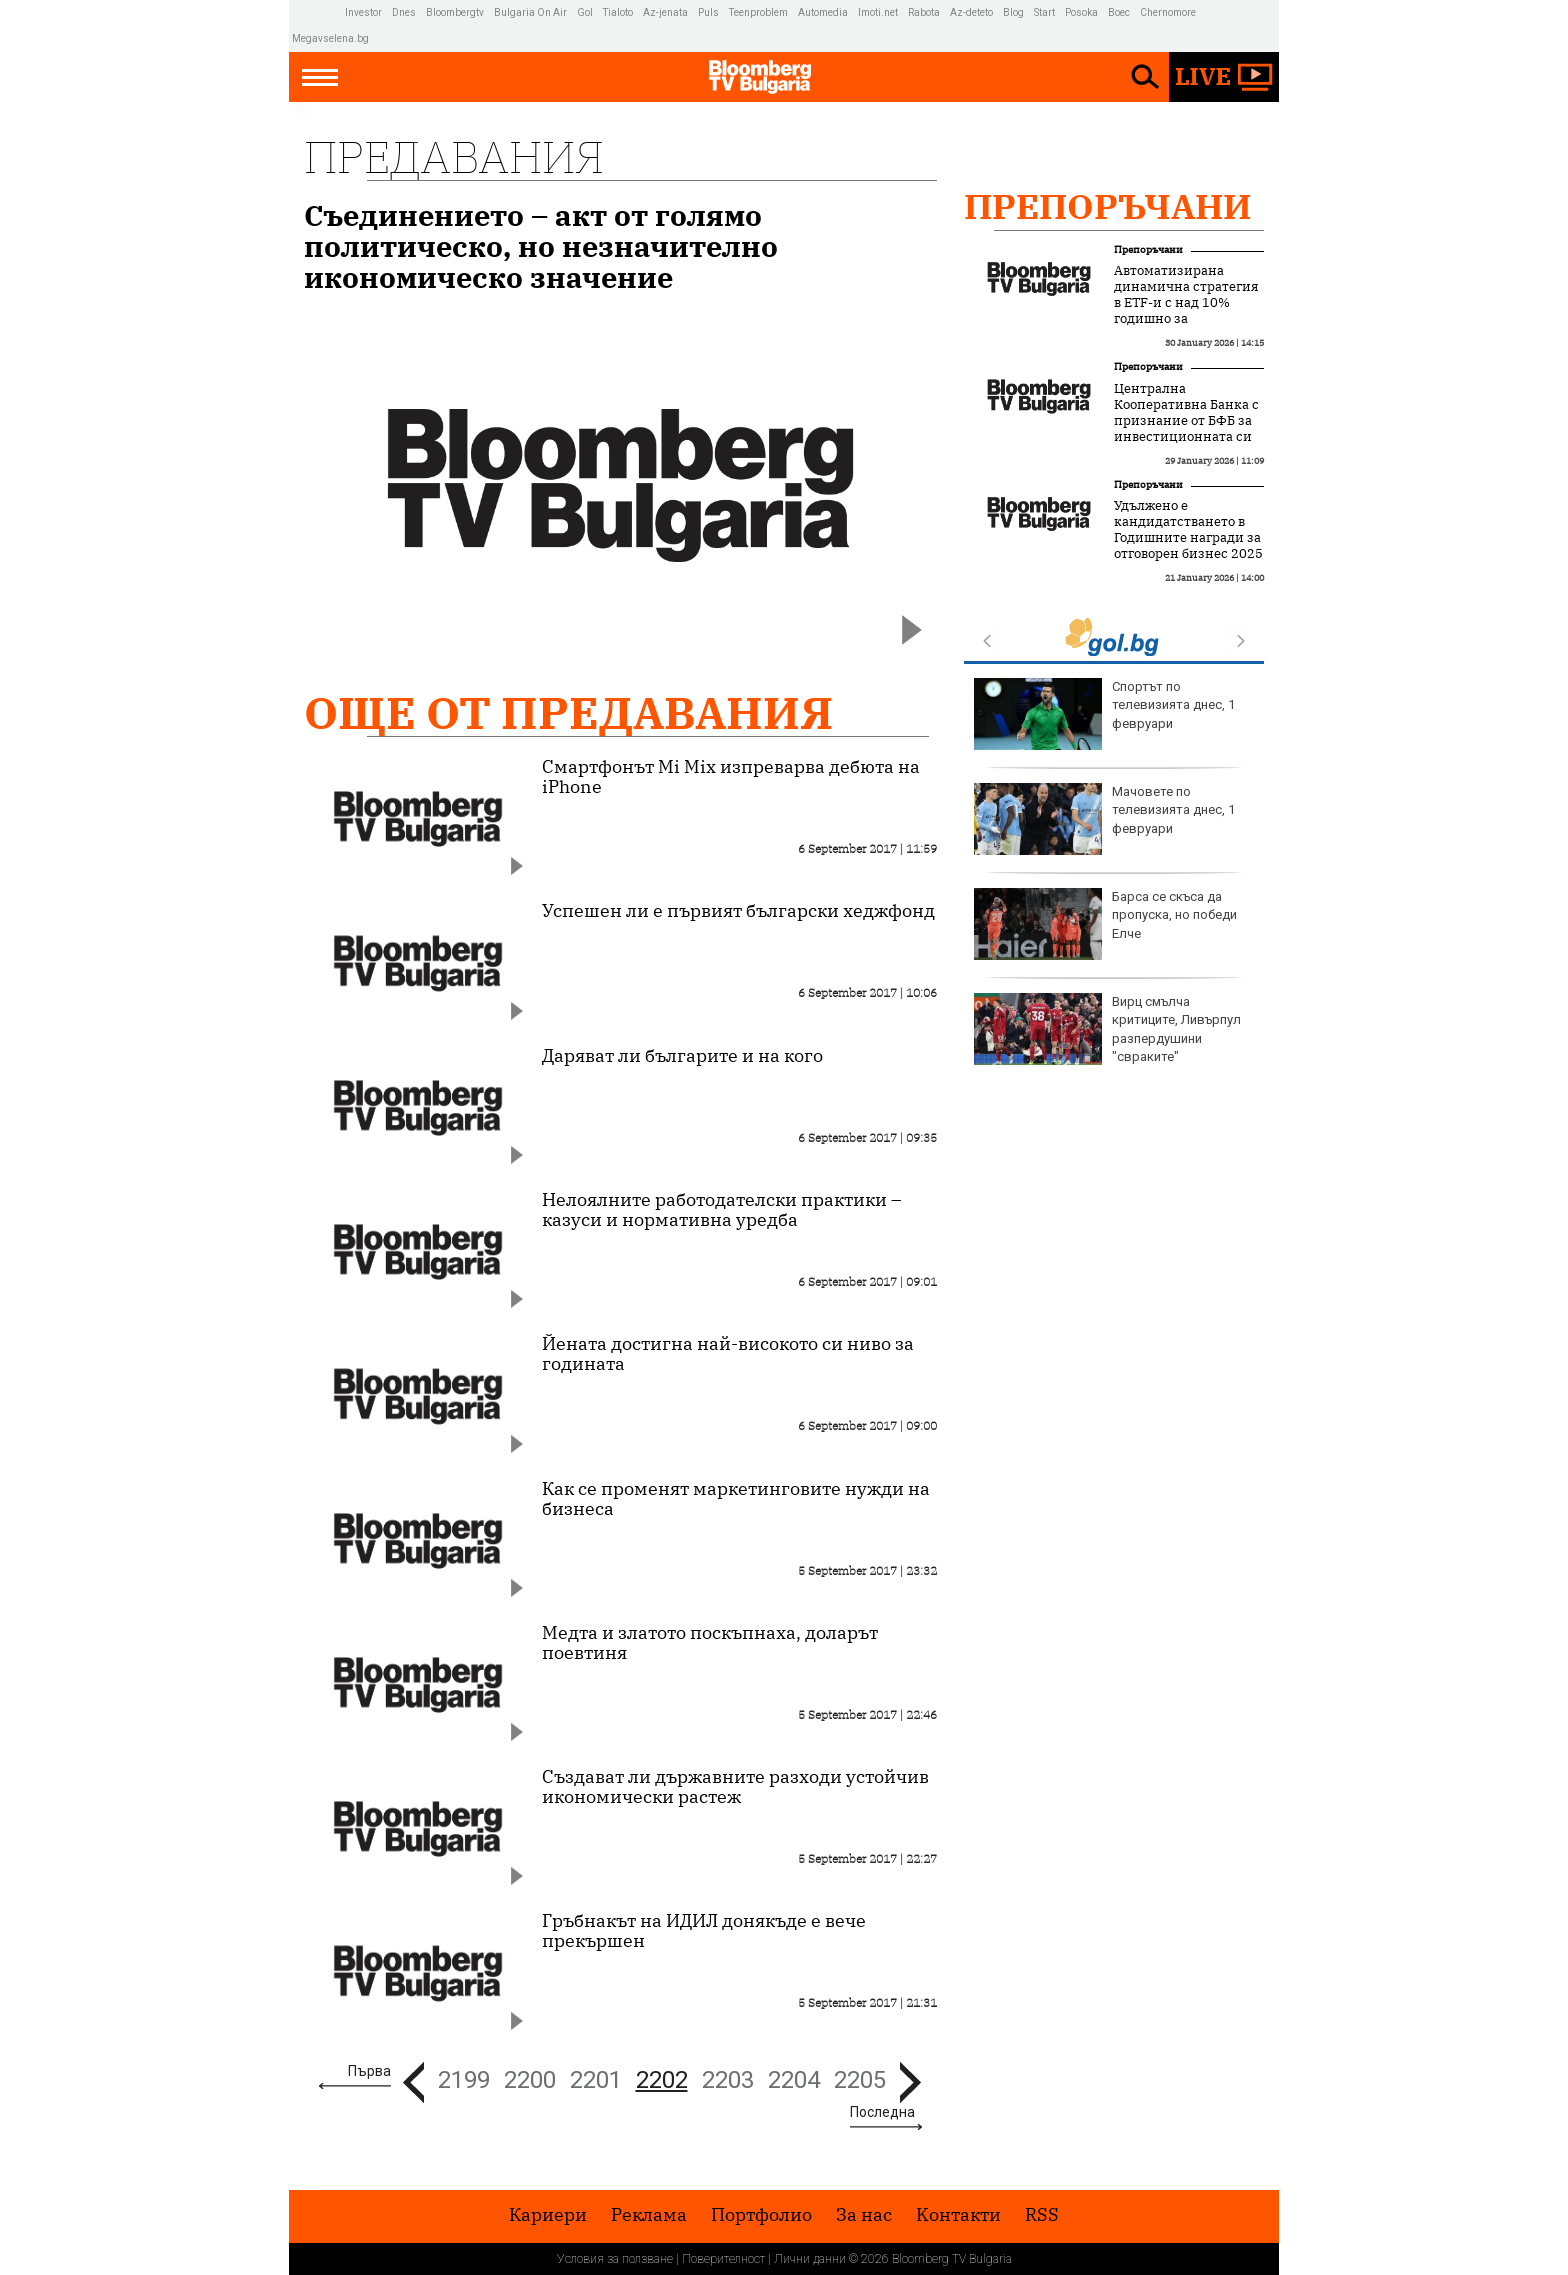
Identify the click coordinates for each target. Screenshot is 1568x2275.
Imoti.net (878, 12)
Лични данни (810, 2259)
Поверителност (723, 2259)
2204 (794, 2080)
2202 (662, 2080)
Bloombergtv (455, 12)
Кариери (548, 2215)
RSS (1042, 2215)
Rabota (924, 12)
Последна (882, 2112)
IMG (318, 12)
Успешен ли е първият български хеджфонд (738, 911)
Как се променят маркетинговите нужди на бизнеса (736, 1499)
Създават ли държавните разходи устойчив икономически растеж (735, 1787)
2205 (860, 2080)
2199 (464, 2080)
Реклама (649, 2215)
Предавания (454, 156)
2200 (530, 2080)
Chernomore (1168, 12)
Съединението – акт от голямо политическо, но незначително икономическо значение (541, 246)
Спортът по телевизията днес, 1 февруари (1104, 714)
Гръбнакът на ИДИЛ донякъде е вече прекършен (704, 1931)
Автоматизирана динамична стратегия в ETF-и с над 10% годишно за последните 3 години (1186, 303)
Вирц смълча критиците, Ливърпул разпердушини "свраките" (1107, 1029)
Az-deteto (971, 12)
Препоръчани (1108, 206)
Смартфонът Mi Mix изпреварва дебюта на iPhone (731, 777)
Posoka (1081, 12)
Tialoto (618, 12)
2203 (728, 2080)
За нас (864, 2215)
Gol (585, 12)
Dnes (404, 12)
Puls (708, 12)
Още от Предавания (568, 712)
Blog (1013, 12)
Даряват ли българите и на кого (682, 1056)
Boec (1119, 12)
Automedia (823, 12)
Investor (363, 12)
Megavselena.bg (330, 38)
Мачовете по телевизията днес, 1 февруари (1104, 819)
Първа (369, 2071)
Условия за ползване (615, 2259)
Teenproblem (758, 12)
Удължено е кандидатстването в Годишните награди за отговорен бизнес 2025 (1188, 530)
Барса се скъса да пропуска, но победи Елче (1105, 924)
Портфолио (761, 2215)
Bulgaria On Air (530, 12)
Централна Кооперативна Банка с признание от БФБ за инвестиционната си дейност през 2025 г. (1186, 421)
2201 (596, 2080)
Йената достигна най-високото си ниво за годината (728, 1354)
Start (1044, 12)
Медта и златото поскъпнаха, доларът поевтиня (710, 1643)
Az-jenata (665, 12)
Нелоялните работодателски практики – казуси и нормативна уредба (722, 1210)
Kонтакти (958, 2215)
